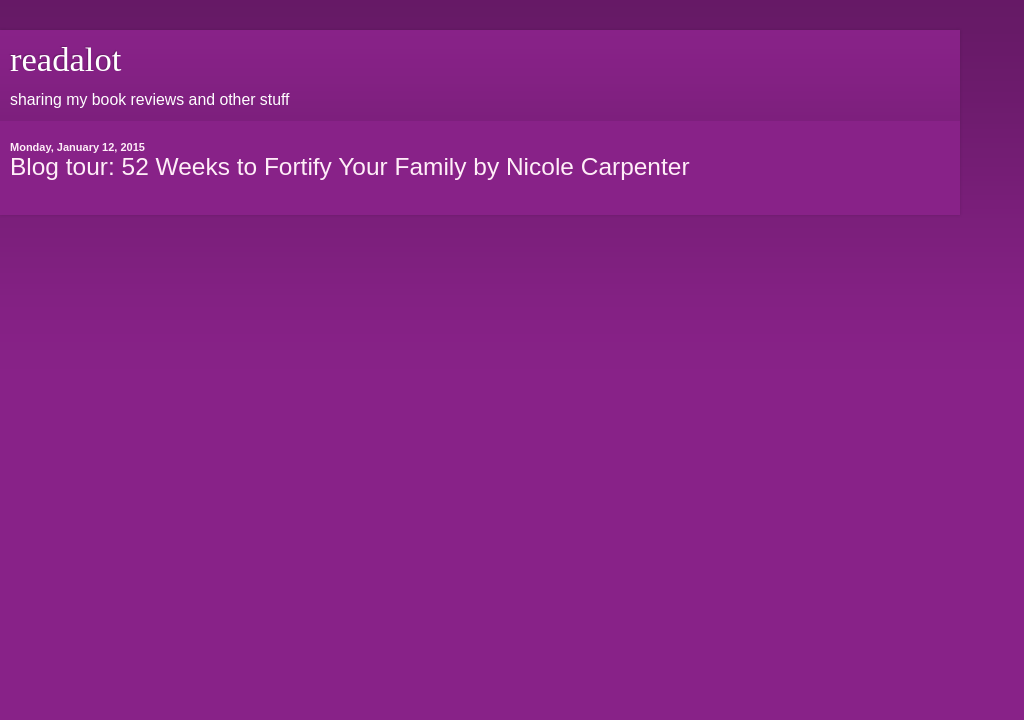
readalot (65, 59)
